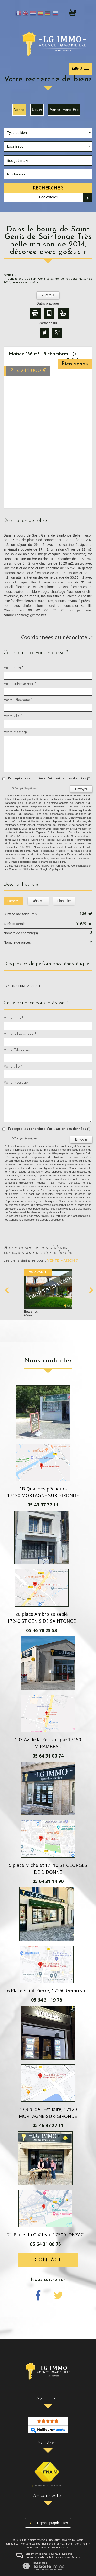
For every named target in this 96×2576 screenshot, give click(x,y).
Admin (86, 2543)
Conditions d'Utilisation (22, 869)
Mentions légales (30, 2543)
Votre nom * (13, 668)
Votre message (16, 732)
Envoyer (81, 789)
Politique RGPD (61, 2547)
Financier (64, 901)
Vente (19, 110)
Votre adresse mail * (20, 684)
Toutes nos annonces (38, 2547)
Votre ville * (13, 716)
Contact (48, 2259)
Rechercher (48, 188)
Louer (37, 110)
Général (13, 901)
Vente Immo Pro (64, 110)
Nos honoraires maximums (57, 2543)
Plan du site (11, 2543)
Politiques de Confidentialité (71, 865)
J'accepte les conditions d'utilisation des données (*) (49, 778)
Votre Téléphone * (18, 700)
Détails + (38, 901)
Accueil (8, 275)
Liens (77, 2543)
